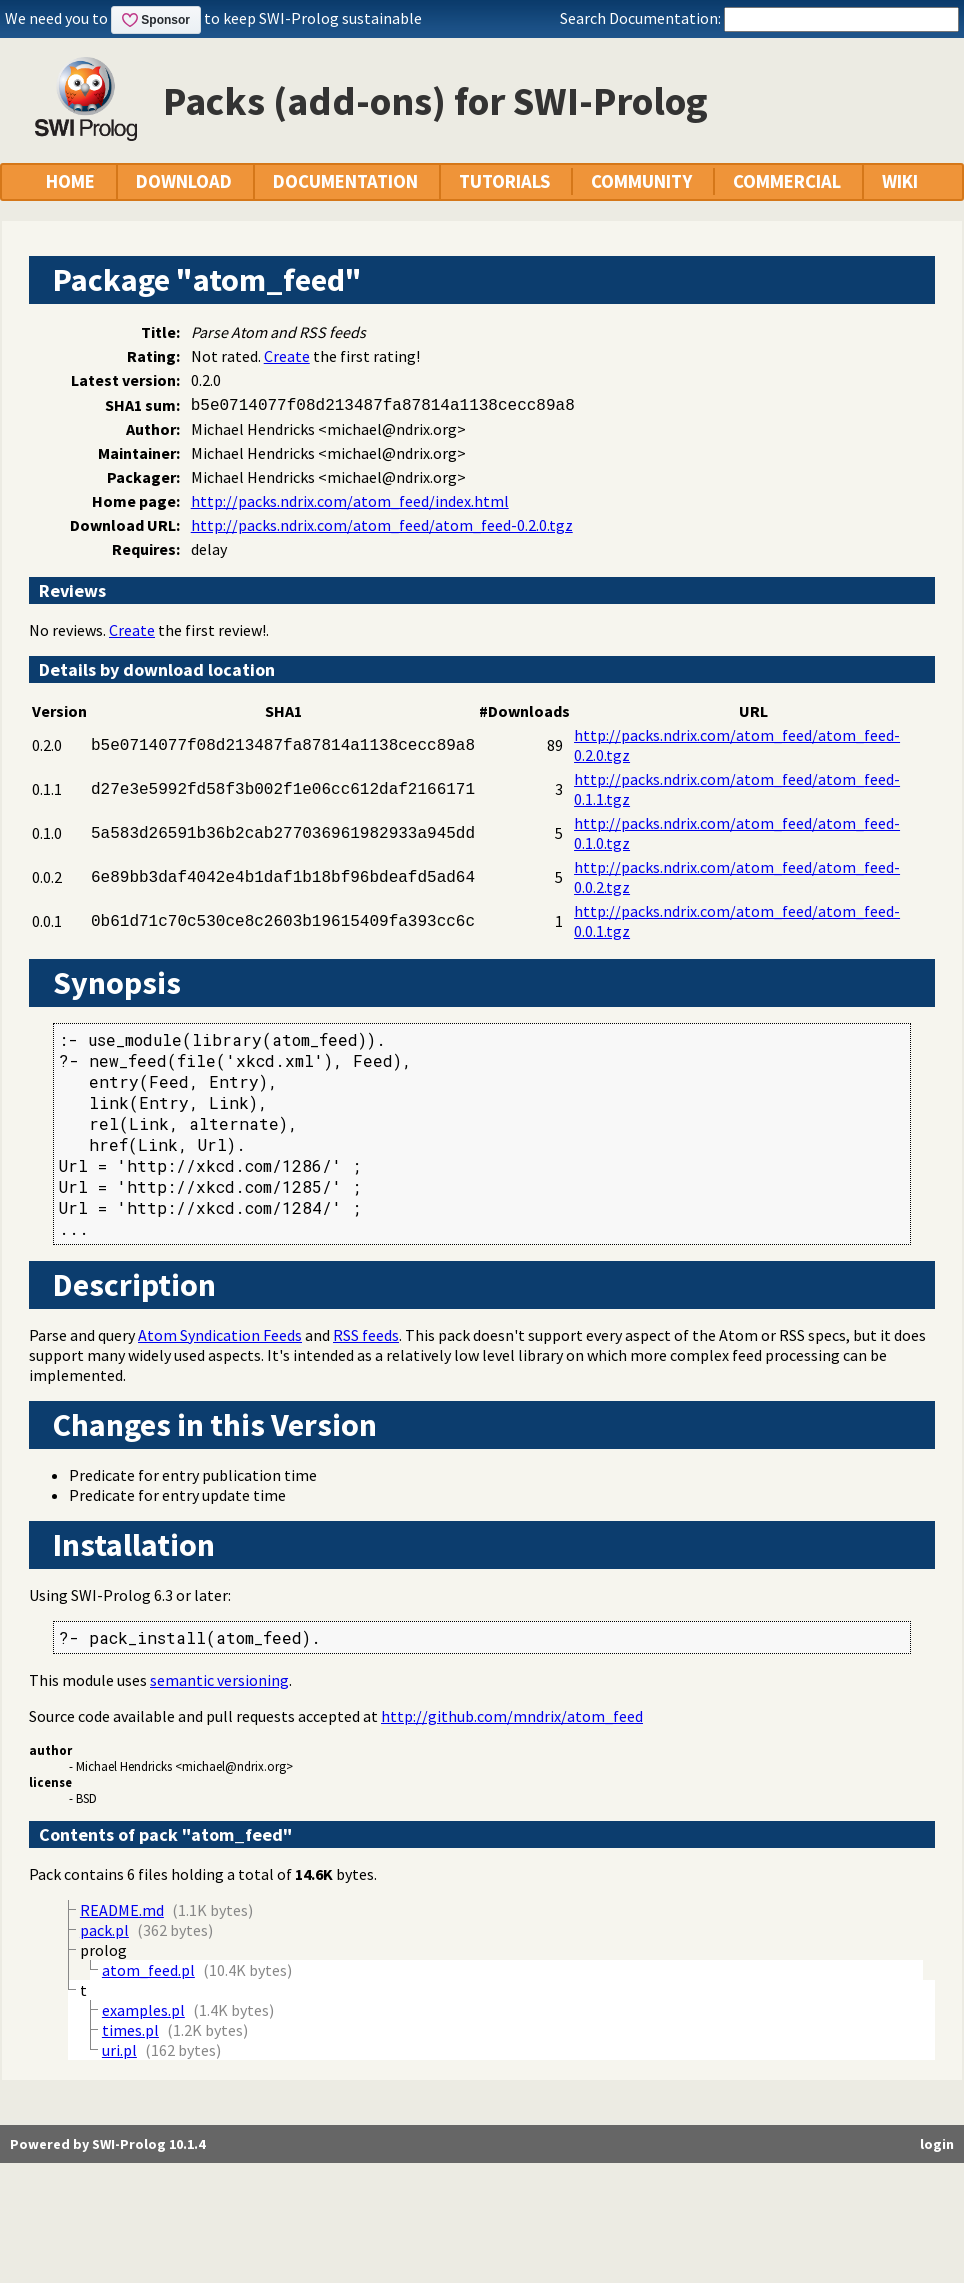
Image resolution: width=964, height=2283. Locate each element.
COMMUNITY (641, 181)
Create (287, 356)
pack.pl (104, 1930)
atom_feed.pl (148, 1970)
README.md (122, 1910)
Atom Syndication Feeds (220, 1335)
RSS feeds (366, 1335)
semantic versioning (219, 1680)
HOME (70, 181)
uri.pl (119, 2050)
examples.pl (143, 2010)
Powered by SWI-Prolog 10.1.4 (107, 2144)
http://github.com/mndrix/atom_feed (512, 1716)
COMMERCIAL (787, 181)
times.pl (130, 2030)
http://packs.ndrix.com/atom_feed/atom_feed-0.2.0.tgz (382, 525)
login (937, 2144)
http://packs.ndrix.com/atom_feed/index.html (350, 501)
